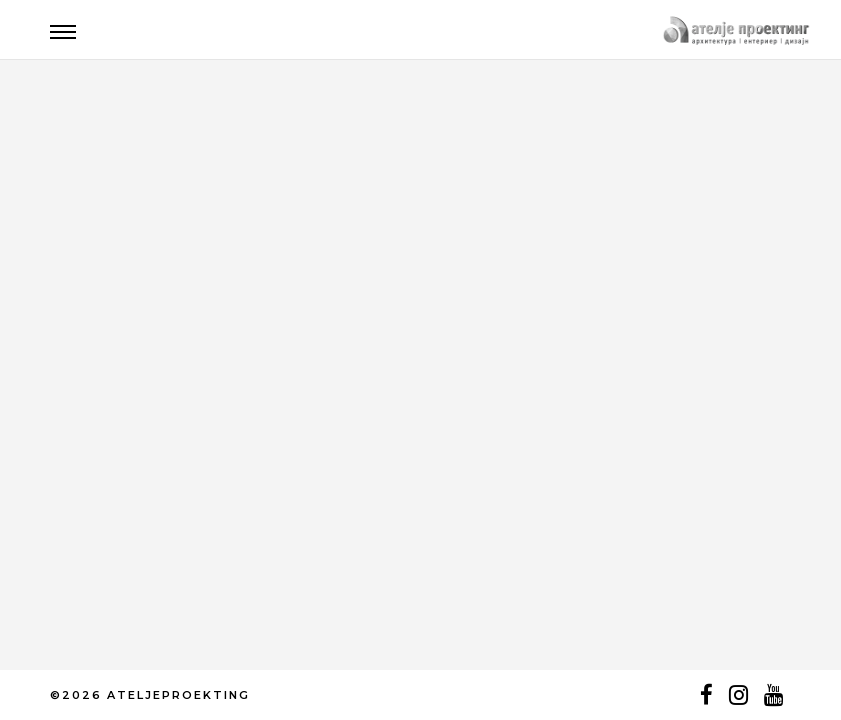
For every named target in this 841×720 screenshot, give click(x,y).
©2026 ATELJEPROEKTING (150, 695)
